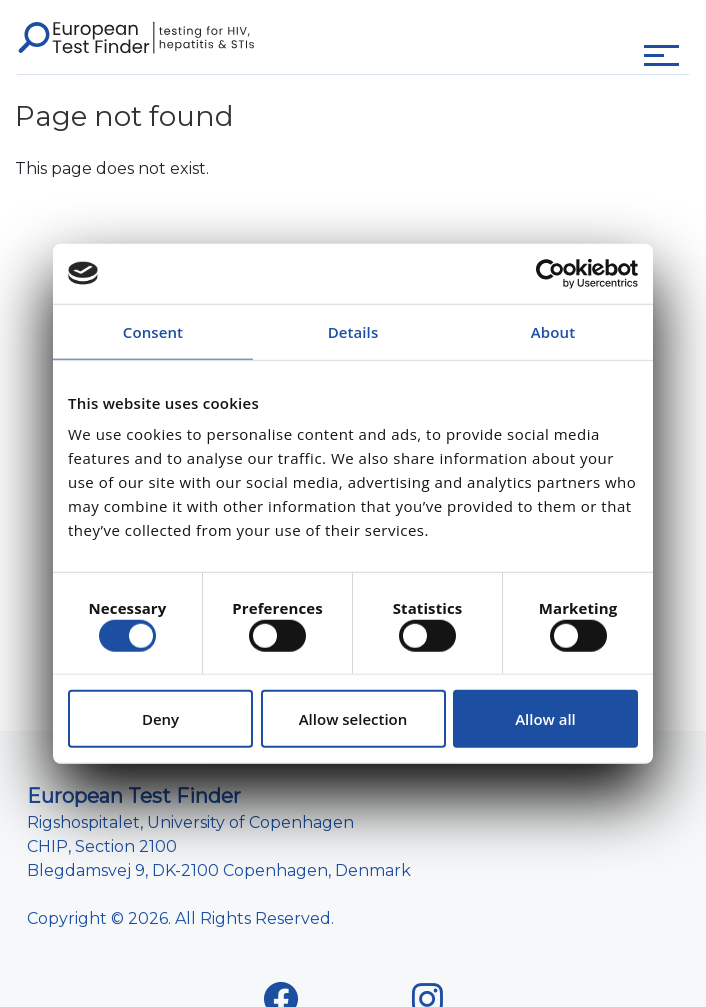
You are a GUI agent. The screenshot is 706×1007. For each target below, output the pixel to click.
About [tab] (553, 331)
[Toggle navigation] (661, 55)
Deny (160, 719)
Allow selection (353, 719)
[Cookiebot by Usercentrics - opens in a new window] (550, 273)
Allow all (545, 719)
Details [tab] (353, 331)
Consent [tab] (153, 331)
